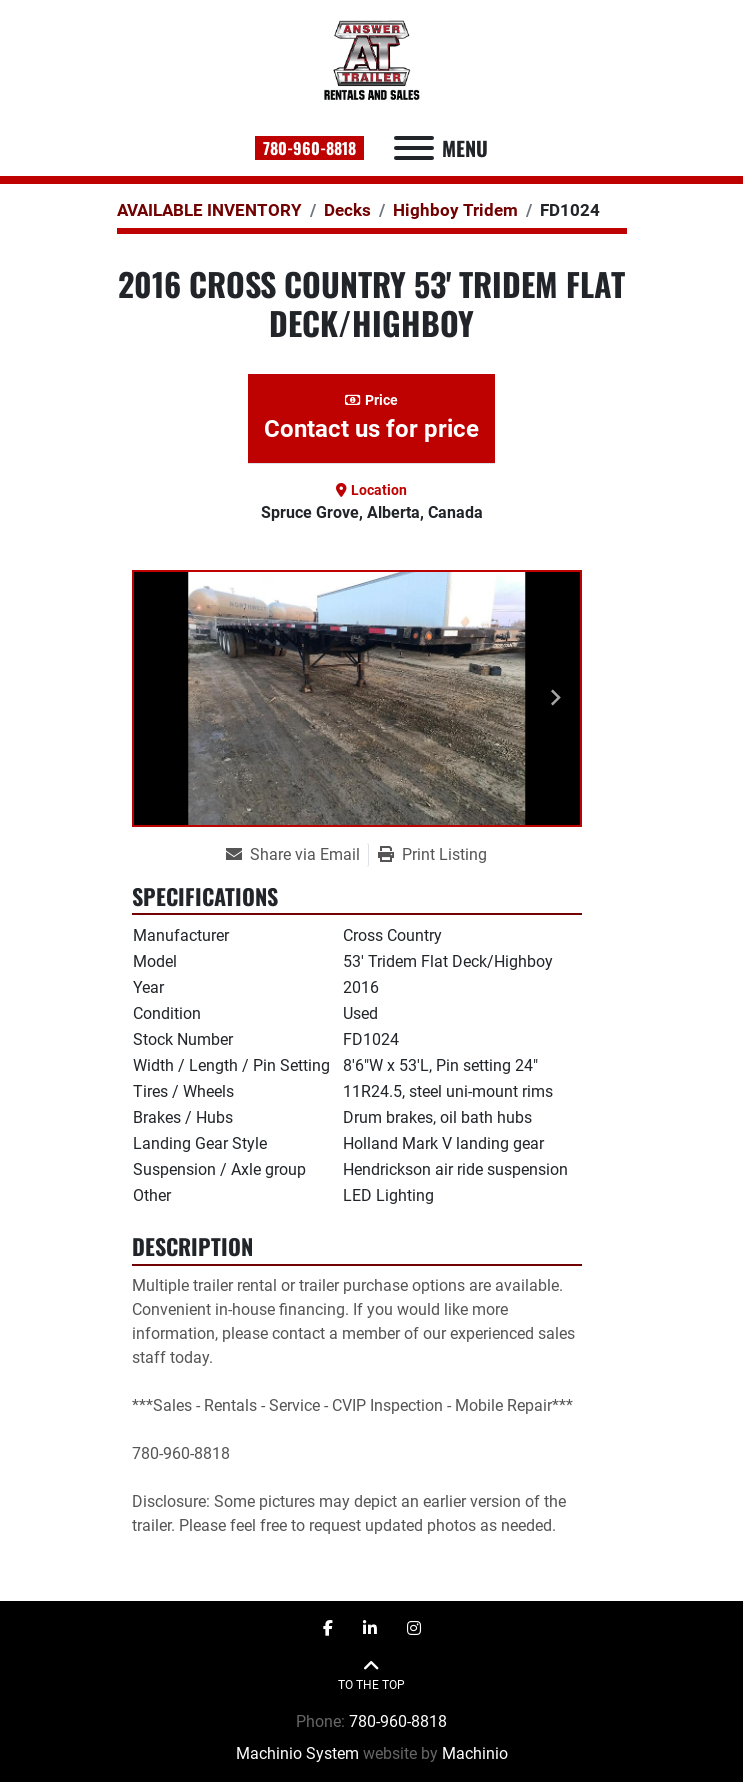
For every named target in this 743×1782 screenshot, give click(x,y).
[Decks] (347, 210)
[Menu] (414, 148)
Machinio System (297, 1753)
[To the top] (371, 1675)
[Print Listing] (432, 855)
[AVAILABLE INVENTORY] (209, 210)
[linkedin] (370, 1629)
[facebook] (328, 1629)
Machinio (475, 1753)
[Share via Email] (297, 855)
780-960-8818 (309, 148)
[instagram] (414, 1629)
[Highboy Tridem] (455, 210)
